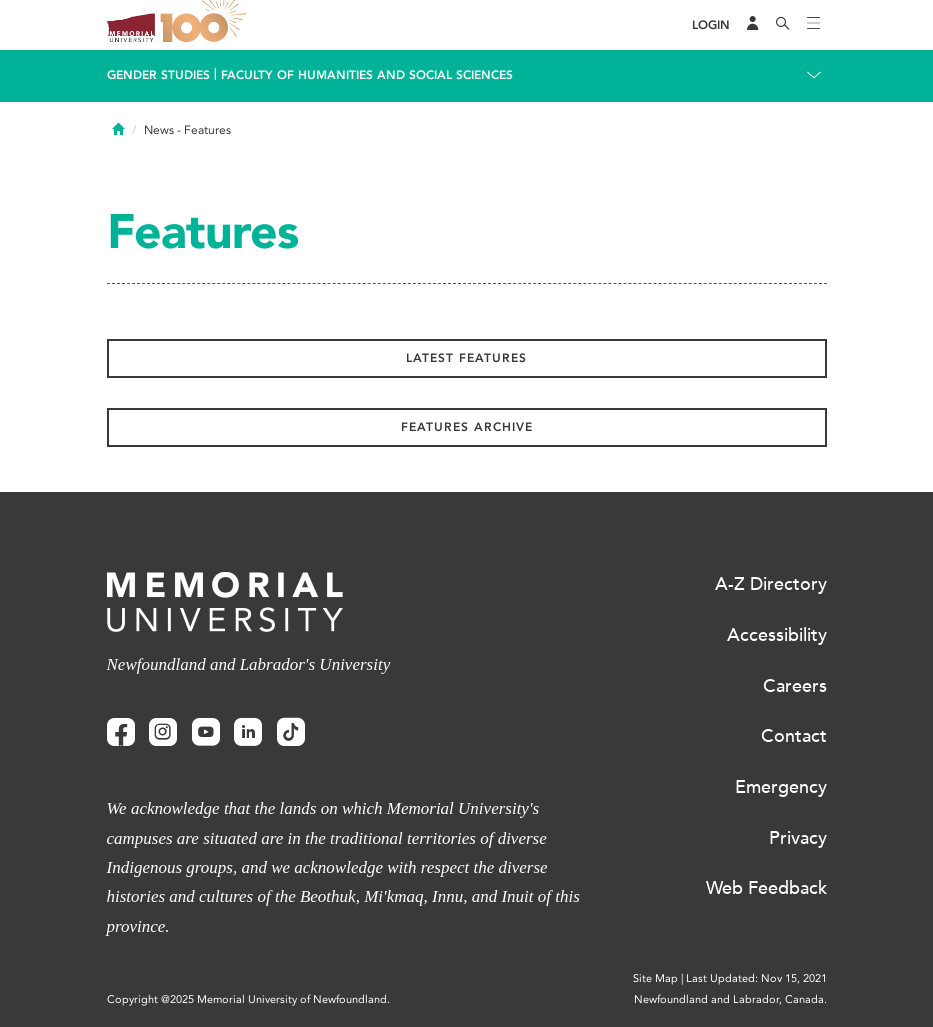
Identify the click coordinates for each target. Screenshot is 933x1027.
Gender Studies (158, 75)
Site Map (655, 978)
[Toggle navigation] (814, 25)
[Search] (783, 25)
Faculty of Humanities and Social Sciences (367, 75)
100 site (207, 25)
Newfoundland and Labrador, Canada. (730, 999)
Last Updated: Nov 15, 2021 (756, 978)
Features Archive (467, 427)
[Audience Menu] (753, 25)
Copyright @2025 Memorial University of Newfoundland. (248, 999)
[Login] (711, 25)
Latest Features (466, 358)
